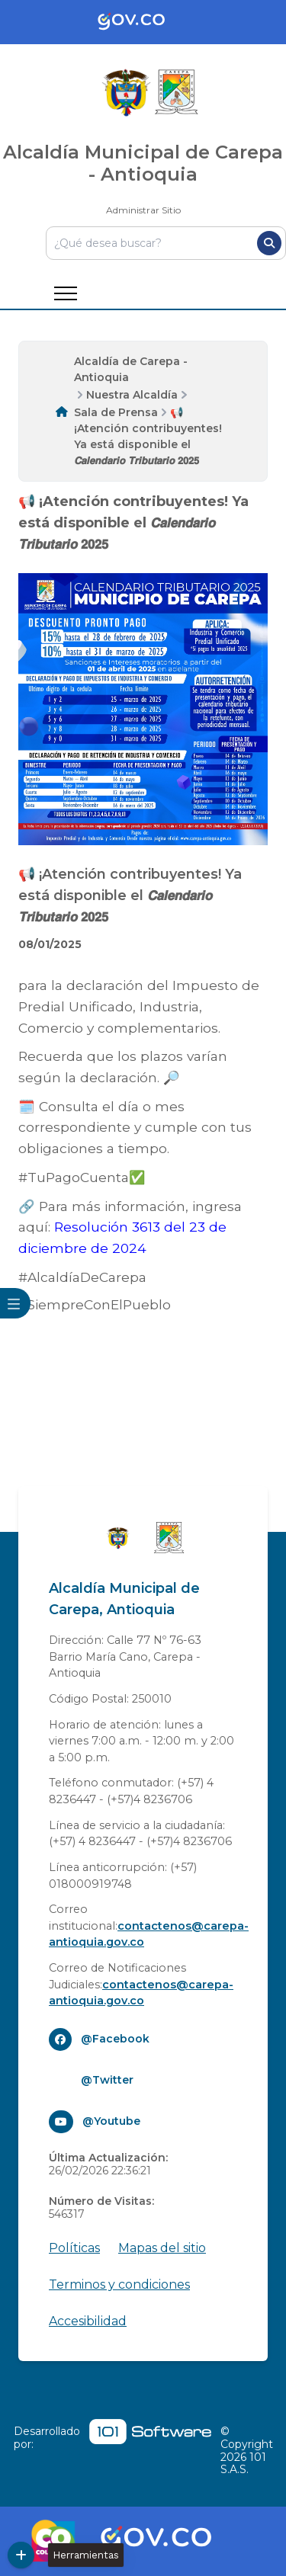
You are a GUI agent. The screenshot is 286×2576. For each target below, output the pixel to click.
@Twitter (107, 2080)
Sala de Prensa (116, 412)
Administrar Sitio (143, 210)
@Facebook (115, 2039)
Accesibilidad (88, 2321)
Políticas (74, 2248)
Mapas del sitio (162, 2248)
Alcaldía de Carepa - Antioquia (131, 369)
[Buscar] (269, 243)
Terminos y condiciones (119, 2284)
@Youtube (111, 2121)
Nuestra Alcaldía (132, 395)
